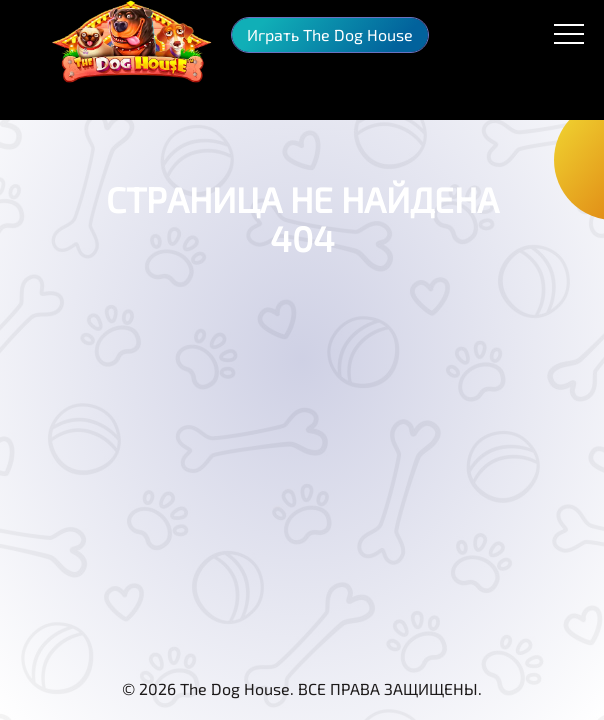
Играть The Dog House (330, 34)
